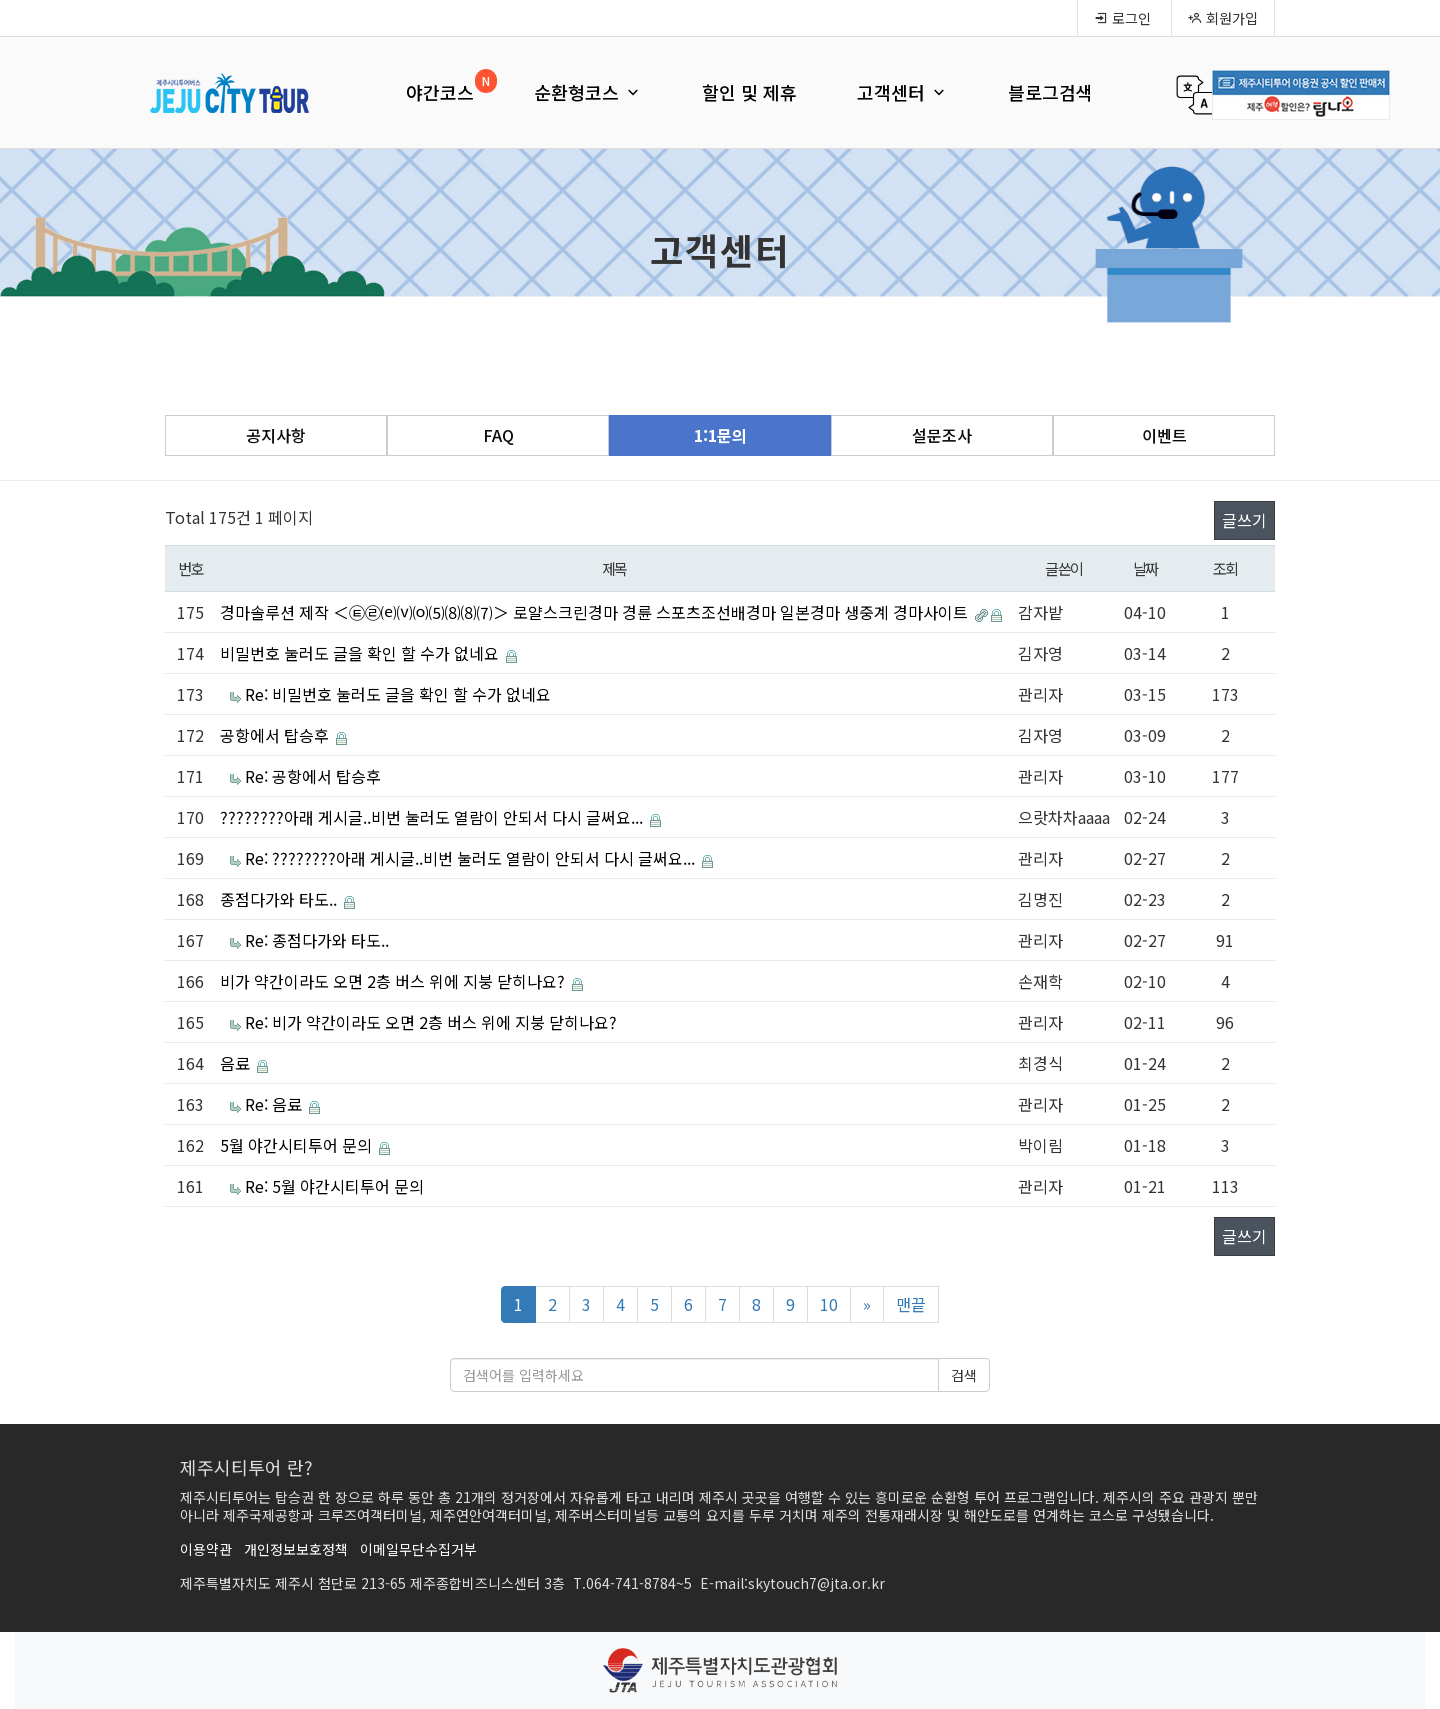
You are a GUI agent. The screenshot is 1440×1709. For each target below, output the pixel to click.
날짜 (1145, 568)
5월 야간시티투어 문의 (298, 1145)
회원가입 (1223, 18)
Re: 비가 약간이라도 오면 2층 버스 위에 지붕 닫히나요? (431, 1022)
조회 (1225, 568)
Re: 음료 (275, 1104)
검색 (964, 1375)
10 (829, 1304)
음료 (237, 1063)
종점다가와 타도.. (280, 899)
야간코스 (440, 92)
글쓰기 (1244, 520)
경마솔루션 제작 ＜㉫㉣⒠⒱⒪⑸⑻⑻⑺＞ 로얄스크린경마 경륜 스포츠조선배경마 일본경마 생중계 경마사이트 (596, 612)
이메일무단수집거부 (418, 1549)
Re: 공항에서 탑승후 (313, 776)
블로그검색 (1050, 92)
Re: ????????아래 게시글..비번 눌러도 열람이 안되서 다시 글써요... (472, 858)
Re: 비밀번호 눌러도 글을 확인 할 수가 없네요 (398, 694)
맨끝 (911, 1304)
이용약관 (206, 1549)
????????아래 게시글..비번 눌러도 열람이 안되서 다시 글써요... (433, 817)
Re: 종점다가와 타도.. (317, 940)
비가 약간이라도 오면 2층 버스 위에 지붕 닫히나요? (394, 981)
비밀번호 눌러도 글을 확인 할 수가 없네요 (361, 653)
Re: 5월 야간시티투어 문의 (334, 1186)
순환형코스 (588, 92)
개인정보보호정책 (296, 1549)
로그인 (1122, 18)
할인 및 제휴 (749, 92)
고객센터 (902, 92)
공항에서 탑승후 (276, 735)
